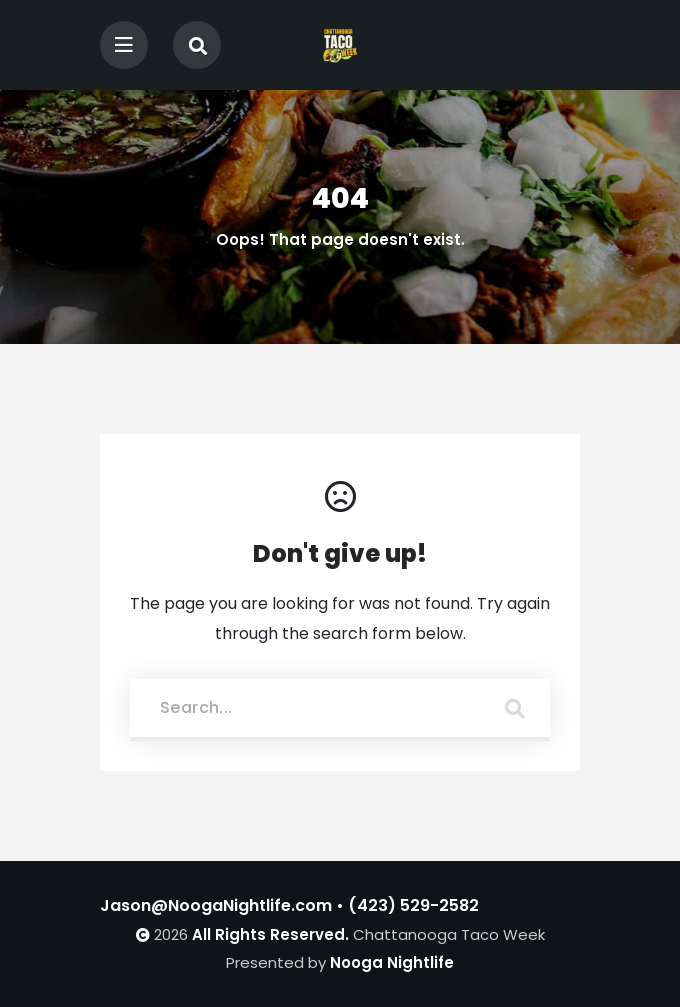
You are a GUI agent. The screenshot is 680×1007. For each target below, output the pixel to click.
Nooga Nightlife (392, 962)
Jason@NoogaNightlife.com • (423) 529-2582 (289, 905)
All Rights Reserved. (270, 934)
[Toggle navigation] (124, 45)
